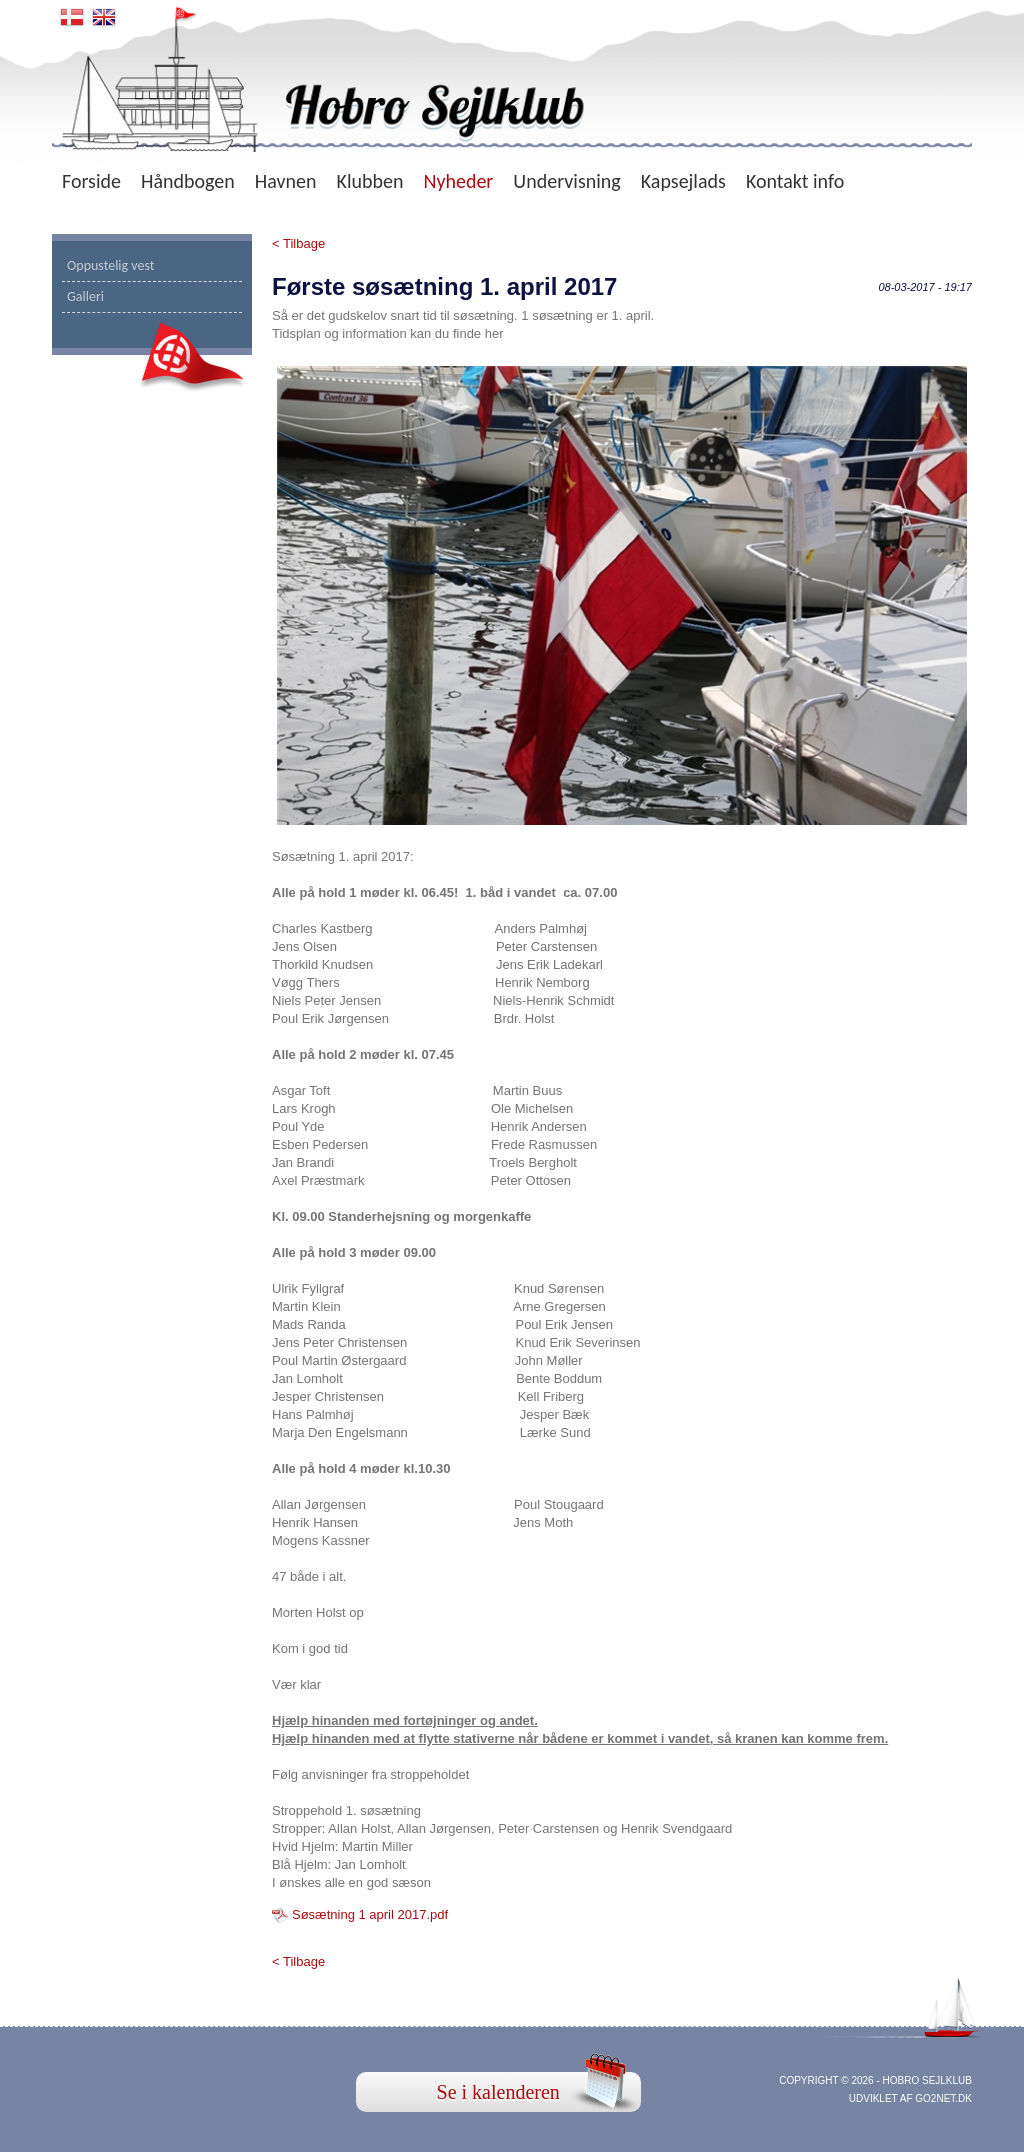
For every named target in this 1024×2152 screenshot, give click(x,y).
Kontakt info (795, 181)
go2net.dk (943, 2098)
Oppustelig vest (111, 265)
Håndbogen (188, 181)
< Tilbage (298, 243)
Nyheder (458, 181)
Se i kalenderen (498, 2092)
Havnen (286, 181)
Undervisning (566, 181)
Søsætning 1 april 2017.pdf (370, 1914)
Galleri (85, 296)
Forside (91, 181)
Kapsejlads (683, 181)
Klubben (370, 181)
